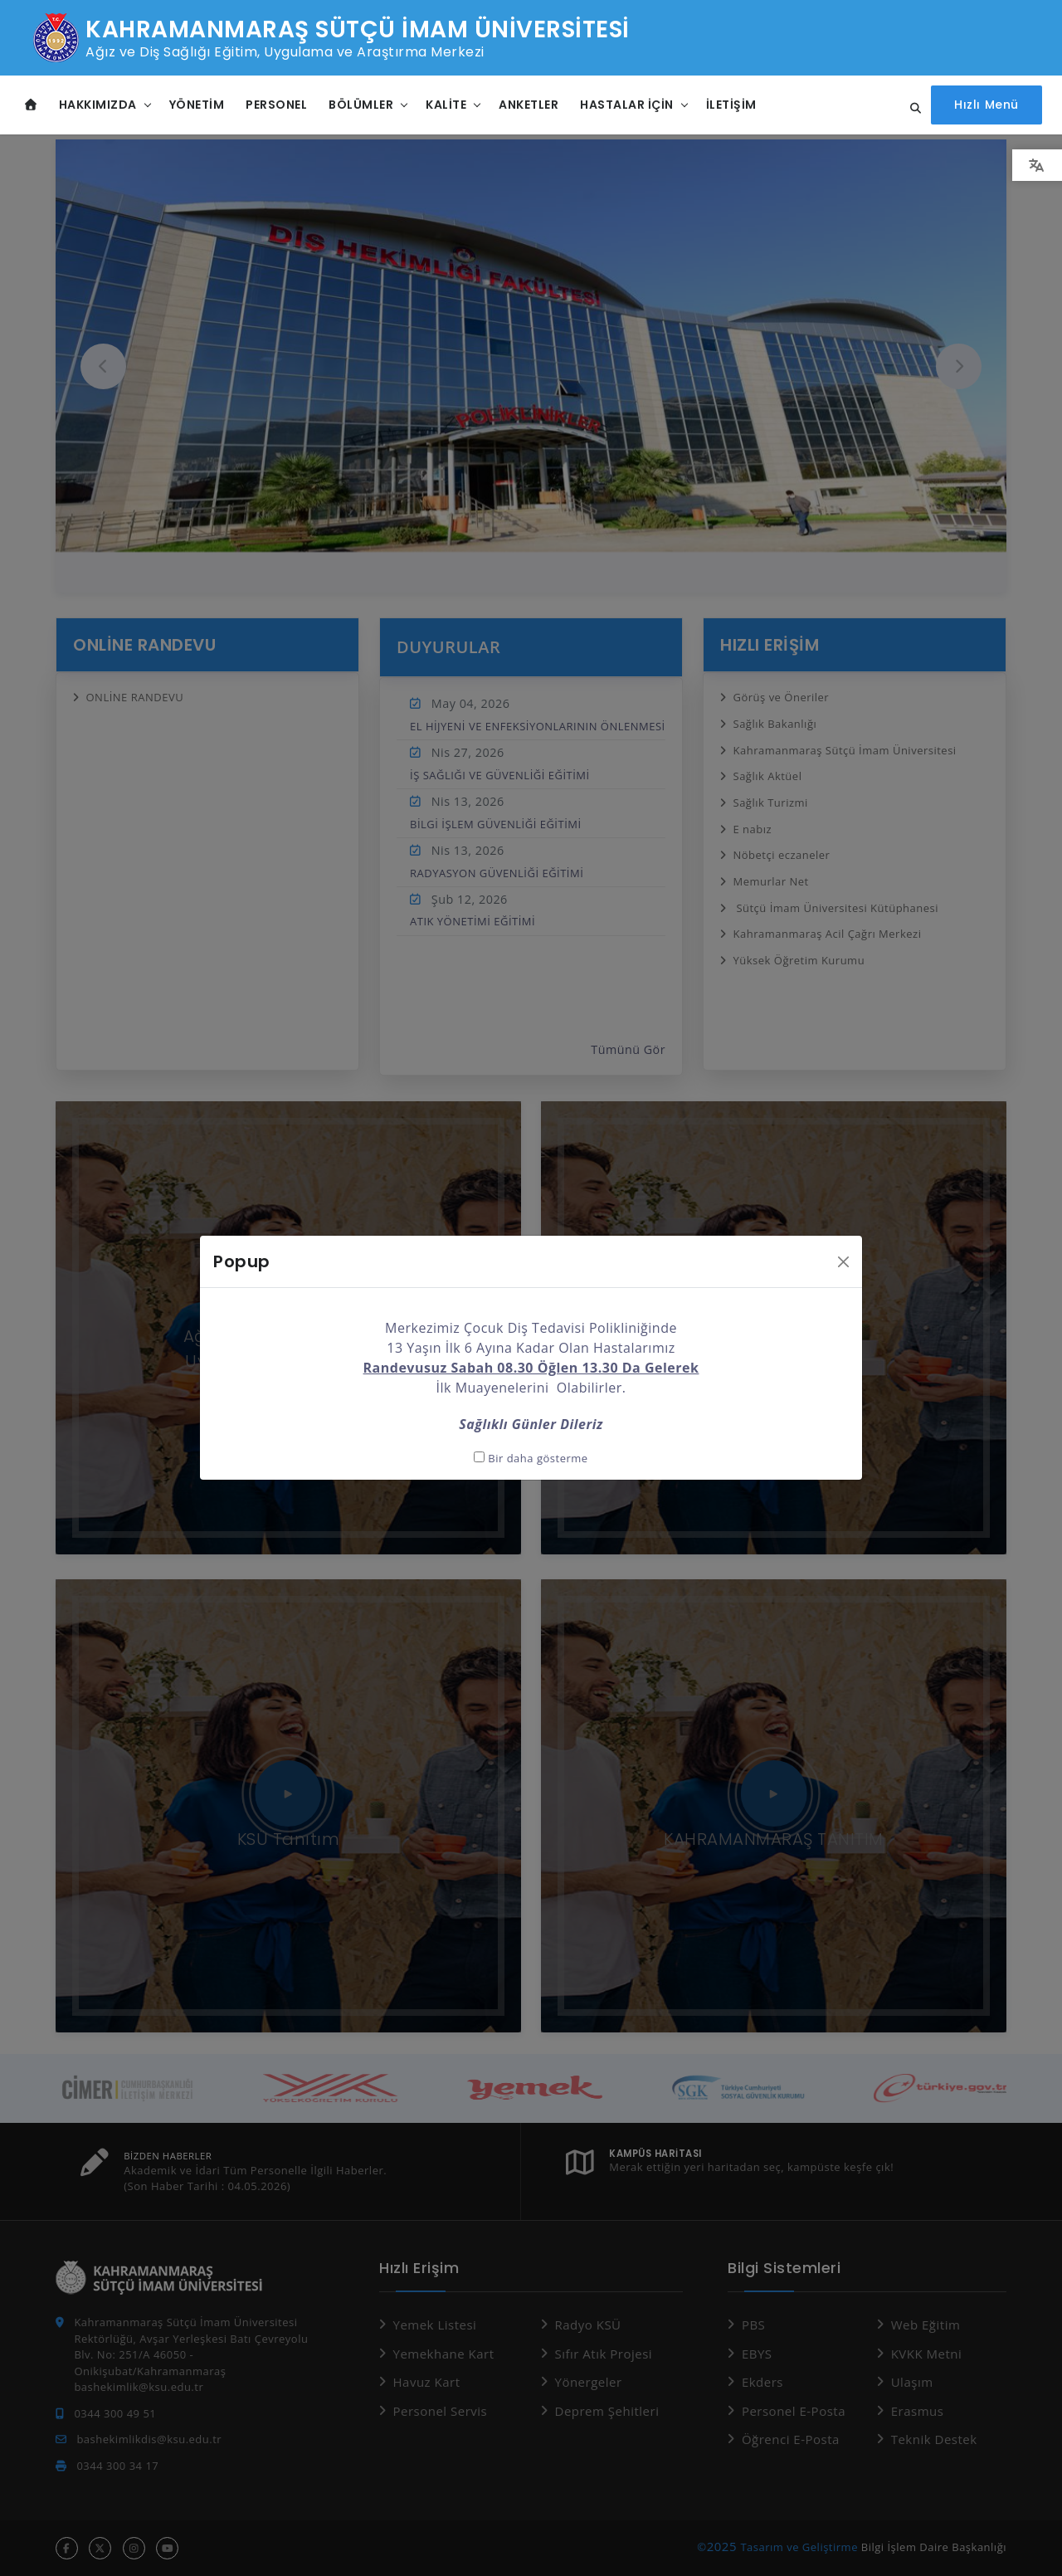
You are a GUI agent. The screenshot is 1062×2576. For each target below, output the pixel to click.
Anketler (528, 103)
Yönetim (197, 103)
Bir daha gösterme (530, 1423)
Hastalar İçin (627, 103)
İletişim (731, 103)
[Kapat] (843, 1227)
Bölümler (361, 103)
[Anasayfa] (31, 104)
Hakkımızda (98, 103)
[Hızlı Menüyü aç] (988, 104)
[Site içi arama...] (915, 108)
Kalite (446, 103)
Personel (276, 103)
